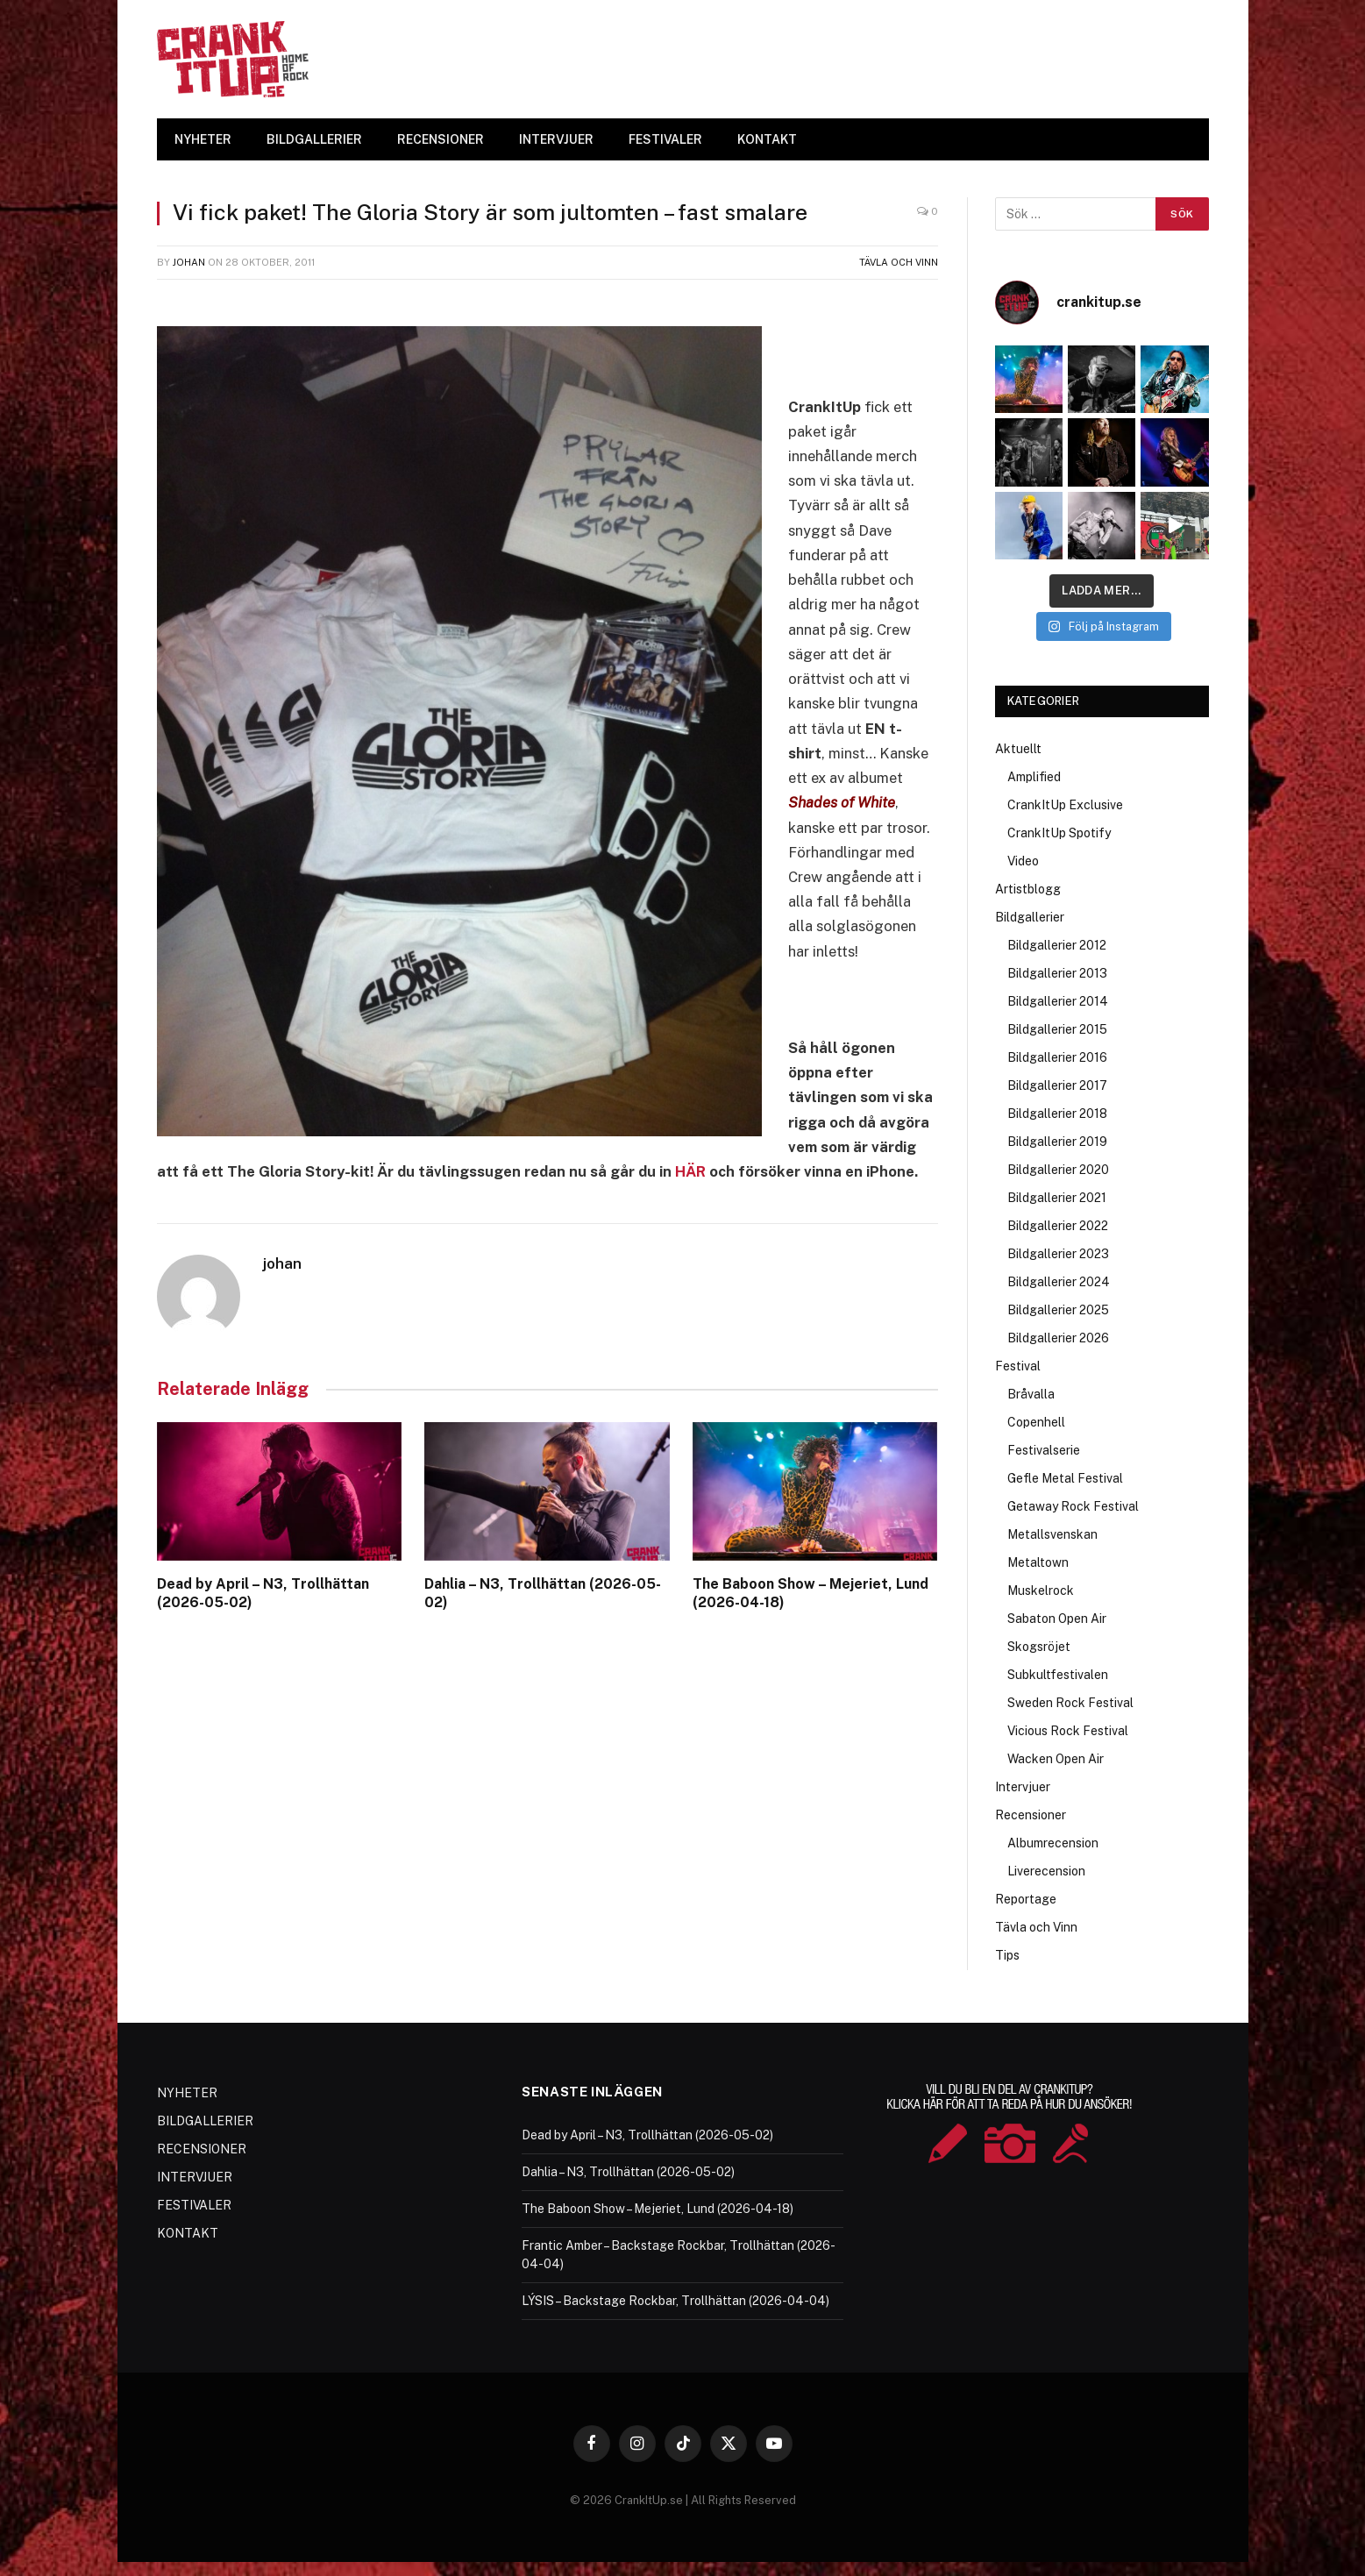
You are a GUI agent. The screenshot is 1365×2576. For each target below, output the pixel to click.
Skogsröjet (1038, 1647)
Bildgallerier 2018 (1057, 1114)
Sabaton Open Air (1056, 1619)
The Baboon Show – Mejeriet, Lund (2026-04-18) (810, 1594)
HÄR (690, 1171)
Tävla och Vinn (898, 262)
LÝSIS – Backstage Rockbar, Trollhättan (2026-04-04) (675, 2301)
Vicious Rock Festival (1067, 1731)
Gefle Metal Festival (1065, 1478)
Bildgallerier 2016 (1057, 1057)
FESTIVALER (665, 139)
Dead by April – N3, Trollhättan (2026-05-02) (263, 1594)
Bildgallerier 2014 (1057, 1001)
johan (189, 262)
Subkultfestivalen (1057, 1675)
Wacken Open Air (1055, 1759)
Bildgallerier (1029, 917)
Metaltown (1038, 1562)
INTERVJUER (556, 139)
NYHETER (202, 139)
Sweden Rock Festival (1070, 1703)
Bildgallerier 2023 (1058, 1254)
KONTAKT (767, 139)
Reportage (1025, 1899)
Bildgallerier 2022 (1057, 1226)
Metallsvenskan (1052, 1534)
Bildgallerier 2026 (1058, 1338)
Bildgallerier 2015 (1057, 1029)
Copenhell (1036, 1422)
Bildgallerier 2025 (1058, 1310)
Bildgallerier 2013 (1057, 973)
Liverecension (1046, 1871)
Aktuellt (1018, 749)
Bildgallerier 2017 (1057, 1085)
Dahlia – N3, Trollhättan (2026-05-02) (542, 1594)
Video (1023, 861)
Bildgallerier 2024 (1058, 1282)
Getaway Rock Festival (1073, 1506)
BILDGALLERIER (314, 139)
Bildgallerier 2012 (1056, 945)
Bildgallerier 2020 (1058, 1170)
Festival (1018, 1366)
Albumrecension (1052, 1843)
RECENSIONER (440, 139)
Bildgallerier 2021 (1056, 1198)
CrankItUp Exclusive (1065, 805)
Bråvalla (1031, 1394)
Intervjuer (1022, 1787)
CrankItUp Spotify (1059, 833)
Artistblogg (1028, 889)
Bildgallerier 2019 (1057, 1142)
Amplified (1034, 777)
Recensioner (1030, 1815)
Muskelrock (1040, 1590)
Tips (1007, 1955)
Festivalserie (1043, 1450)
